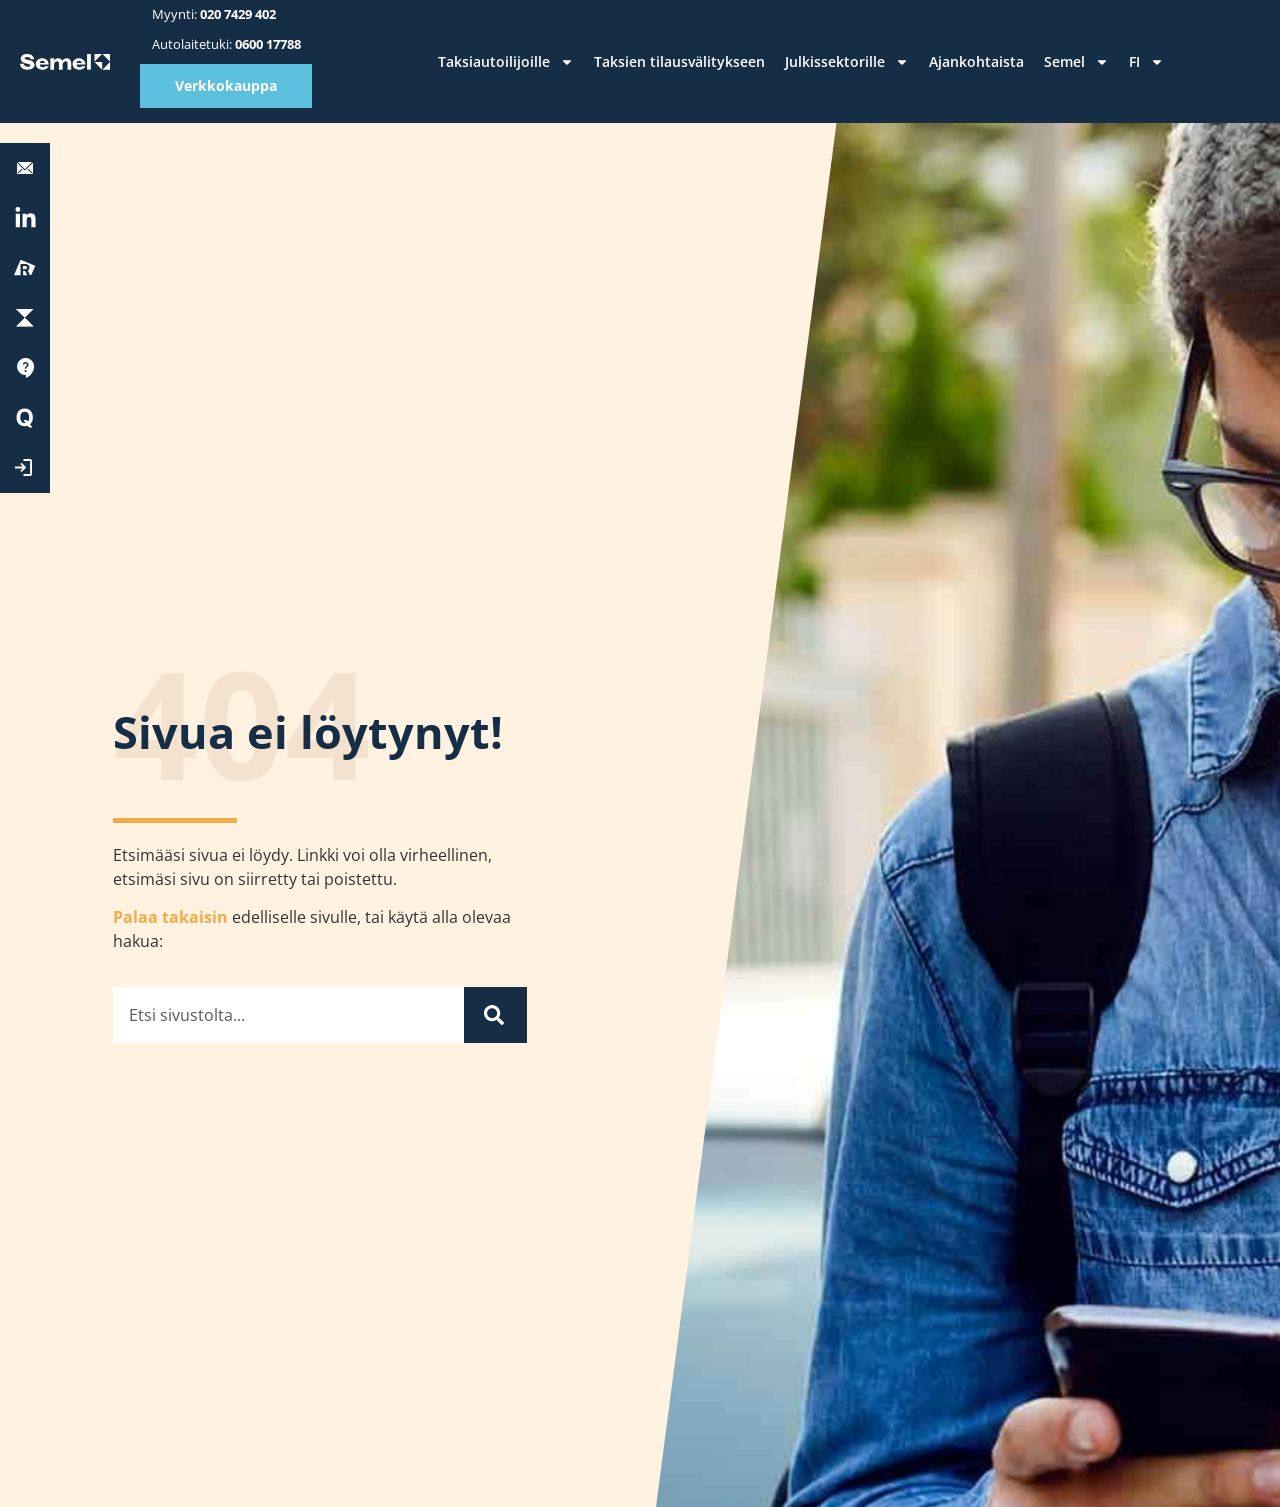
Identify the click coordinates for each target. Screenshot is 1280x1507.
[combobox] (288, 1015)
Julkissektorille (847, 62)
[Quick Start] (25, 418)
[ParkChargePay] (25, 318)
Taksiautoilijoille (506, 62)
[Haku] (495, 1015)
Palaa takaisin (170, 917)
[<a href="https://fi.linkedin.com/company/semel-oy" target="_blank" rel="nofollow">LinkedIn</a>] (25, 218)
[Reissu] (25, 268)
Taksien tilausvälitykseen (679, 61)
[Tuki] (25, 368)
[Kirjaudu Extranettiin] (25, 468)
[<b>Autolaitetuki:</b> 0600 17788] (25, 168)
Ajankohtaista (976, 61)
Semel (1076, 62)
